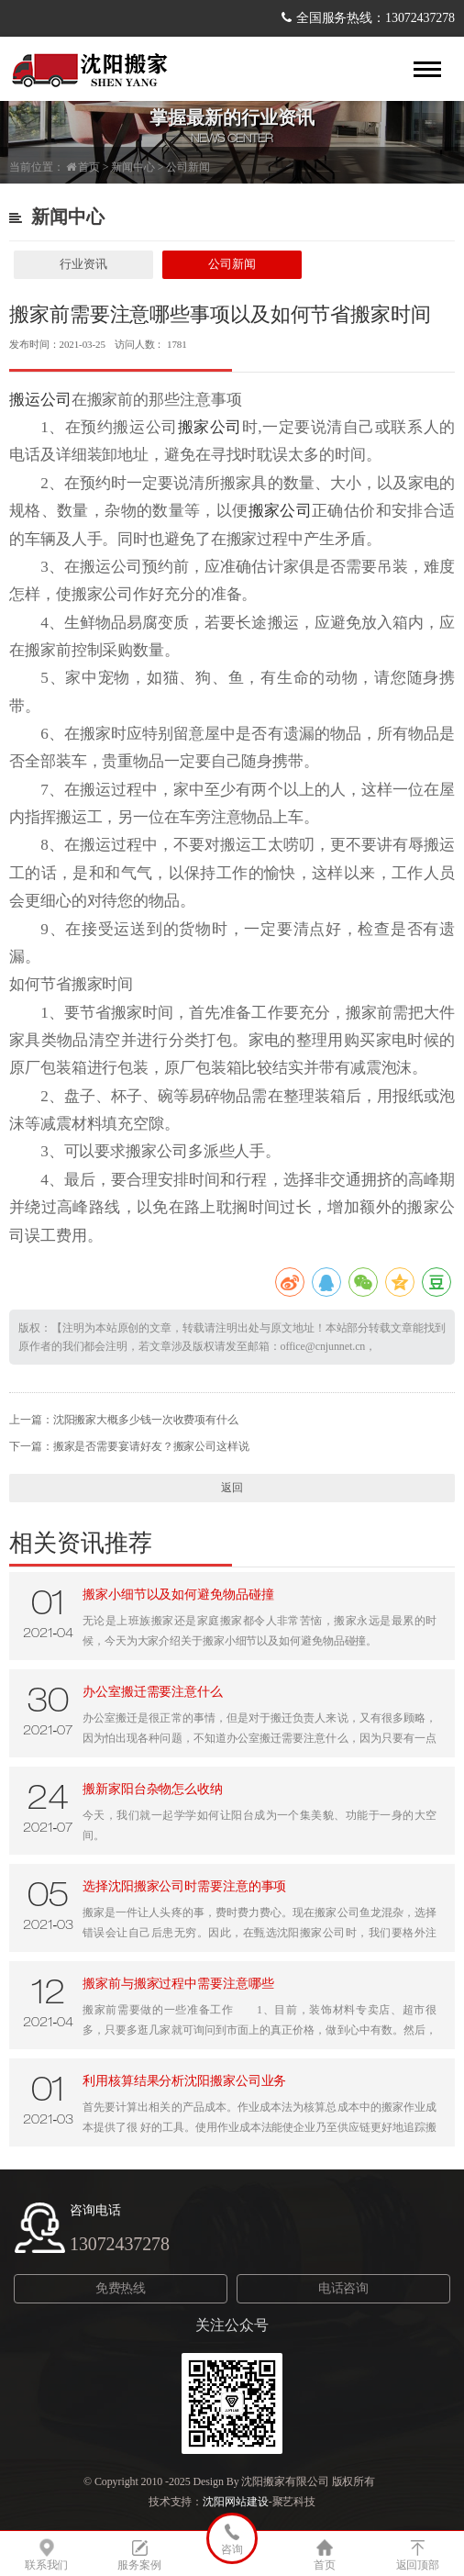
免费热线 (121, 2288)
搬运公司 (40, 399)
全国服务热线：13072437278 (375, 18)
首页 (89, 167)
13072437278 (120, 2244)
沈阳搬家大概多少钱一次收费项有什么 (145, 1419)
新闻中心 (133, 167)
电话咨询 (344, 2288)
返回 (232, 1487)
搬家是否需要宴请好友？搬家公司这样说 (151, 1446)
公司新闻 (188, 167)
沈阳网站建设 (235, 2501)
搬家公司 (210, 427)
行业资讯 (83, 264)
